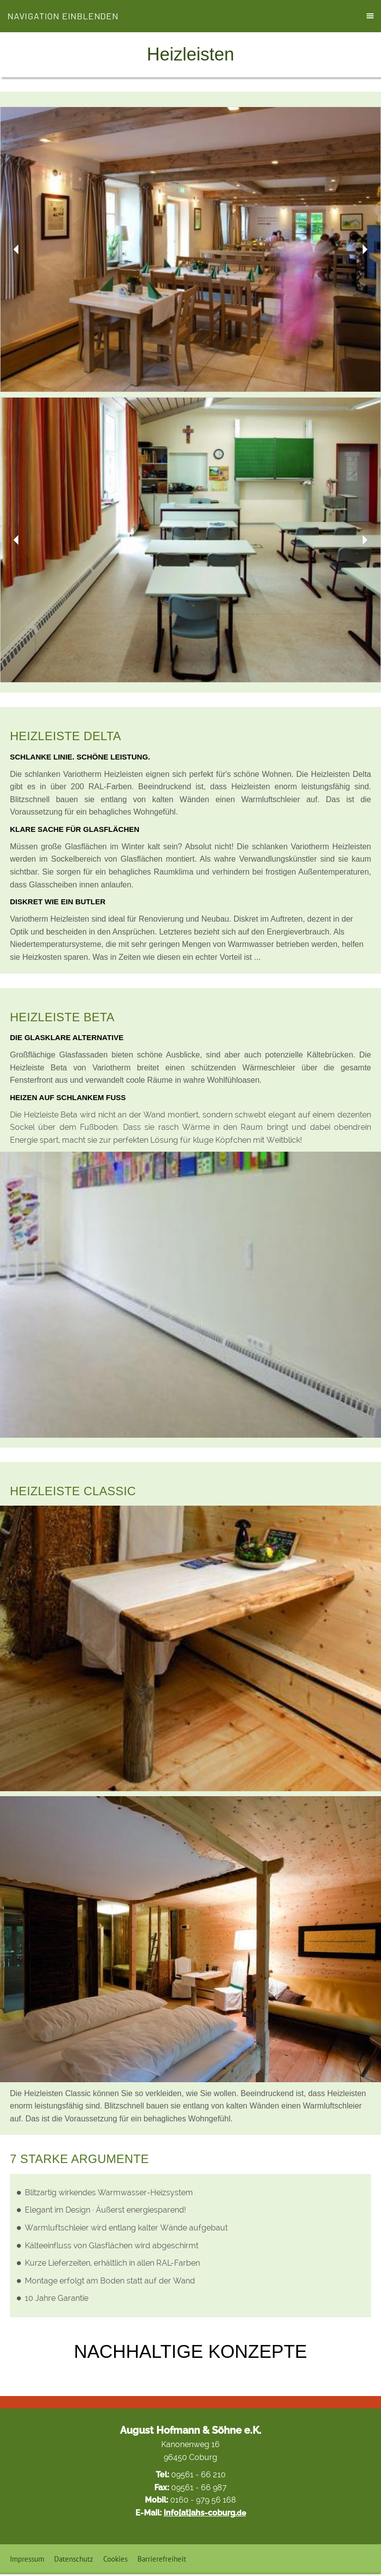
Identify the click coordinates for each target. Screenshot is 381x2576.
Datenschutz (73, 2559)
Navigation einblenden (63, 15)
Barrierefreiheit (161, 2559)
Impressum (27, 2559)
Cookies (115, 2559)
